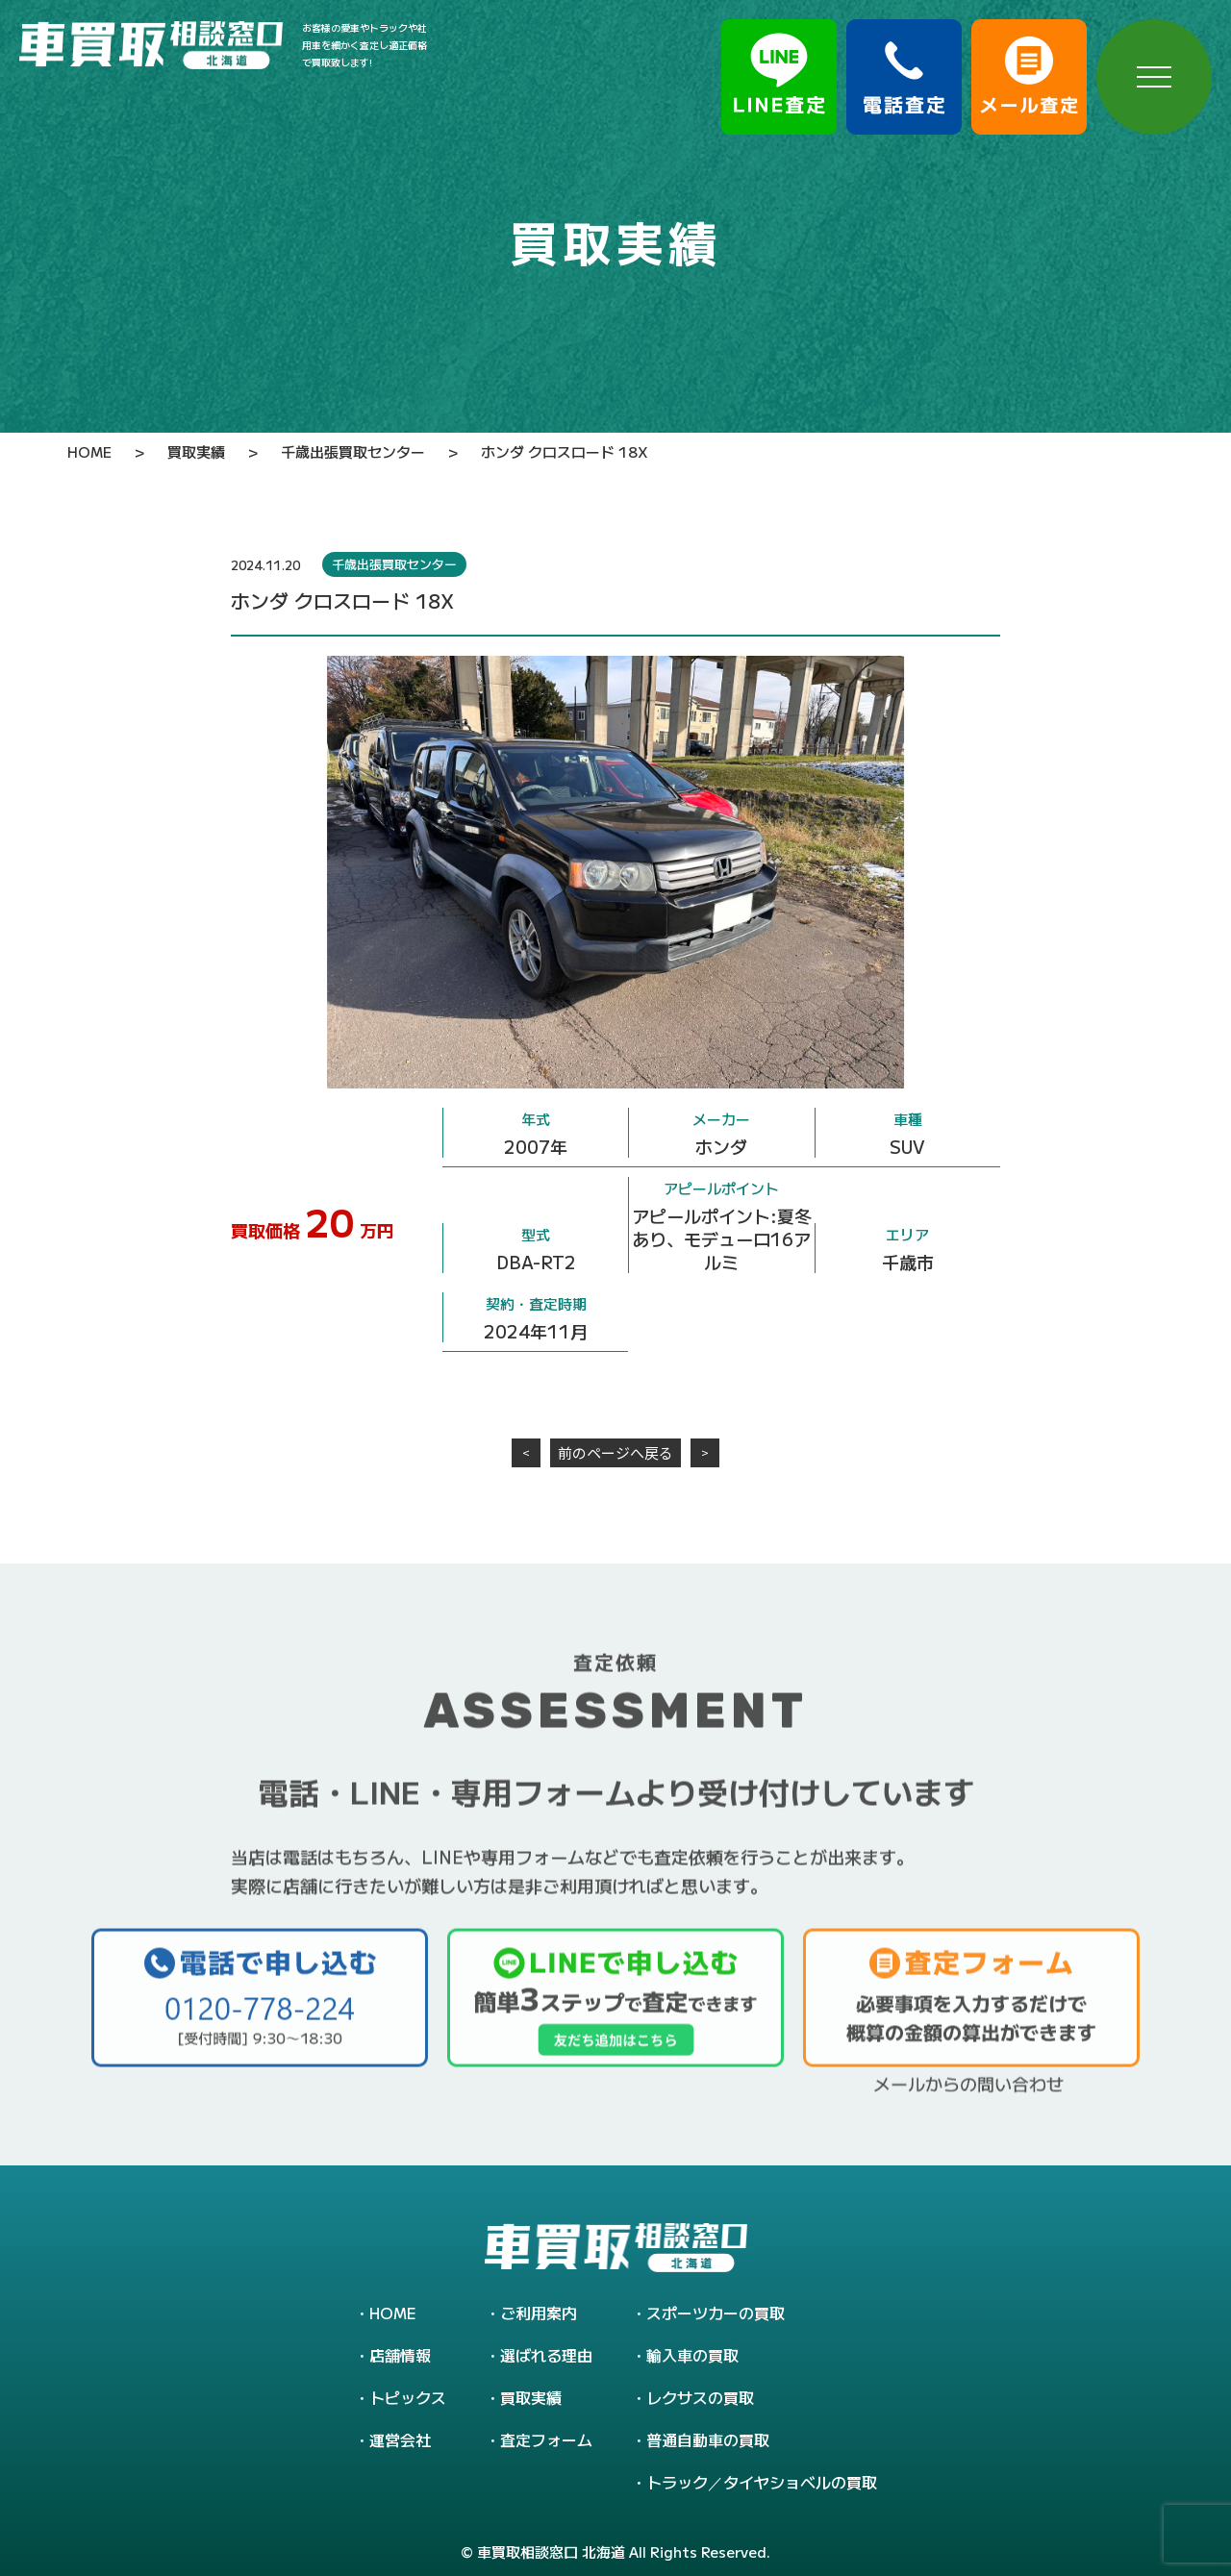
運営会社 (400, 2439)
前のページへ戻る (615, 1452)
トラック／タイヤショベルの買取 (761, 2481)
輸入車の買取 (692, 2354)
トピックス (407, 2397)
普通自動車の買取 (707, 2439)
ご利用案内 (538, 2312)
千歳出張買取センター (394, 564)
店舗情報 (400, 2354)
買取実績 (531, 2397)
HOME (392, 2312)
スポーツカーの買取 (715, 2312)
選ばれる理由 (546, 2354)
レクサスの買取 (700, 2397)
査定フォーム (546, 2439)
